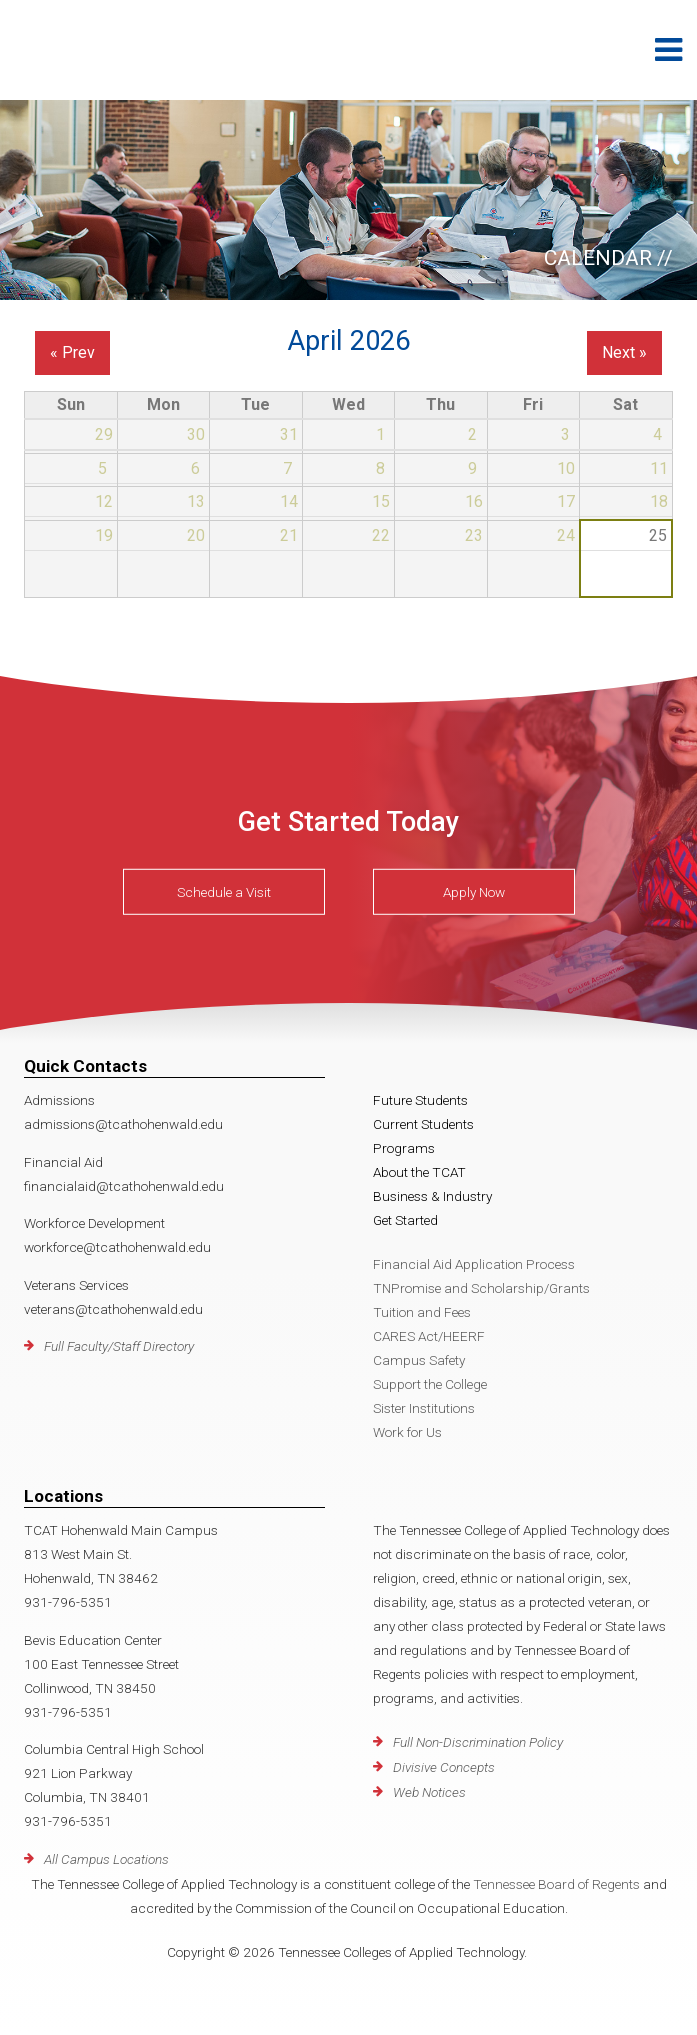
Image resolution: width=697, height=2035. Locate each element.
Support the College (430, 1384)
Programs (404, 1148)
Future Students (420, 1100)
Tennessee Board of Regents (556, 1884)
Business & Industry (432, 1196)
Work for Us (407, 1432)
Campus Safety (419, 1360)
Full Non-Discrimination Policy (478, 1742)
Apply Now (474, 892)
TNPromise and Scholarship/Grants (481, 1288)
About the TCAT (419, 1172)
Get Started (405, 1220)
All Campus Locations (106, 1859)
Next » (624, 352)
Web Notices (429, 1792)
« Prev (72, 352)
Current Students (423, 1124)
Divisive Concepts (444, 1767)
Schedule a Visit (224, 892)
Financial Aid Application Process (474, 1264)
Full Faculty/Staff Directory (119, 1346)
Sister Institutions (424, 1408)
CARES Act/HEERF (429, 1336)
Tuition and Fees (422, 1312)
